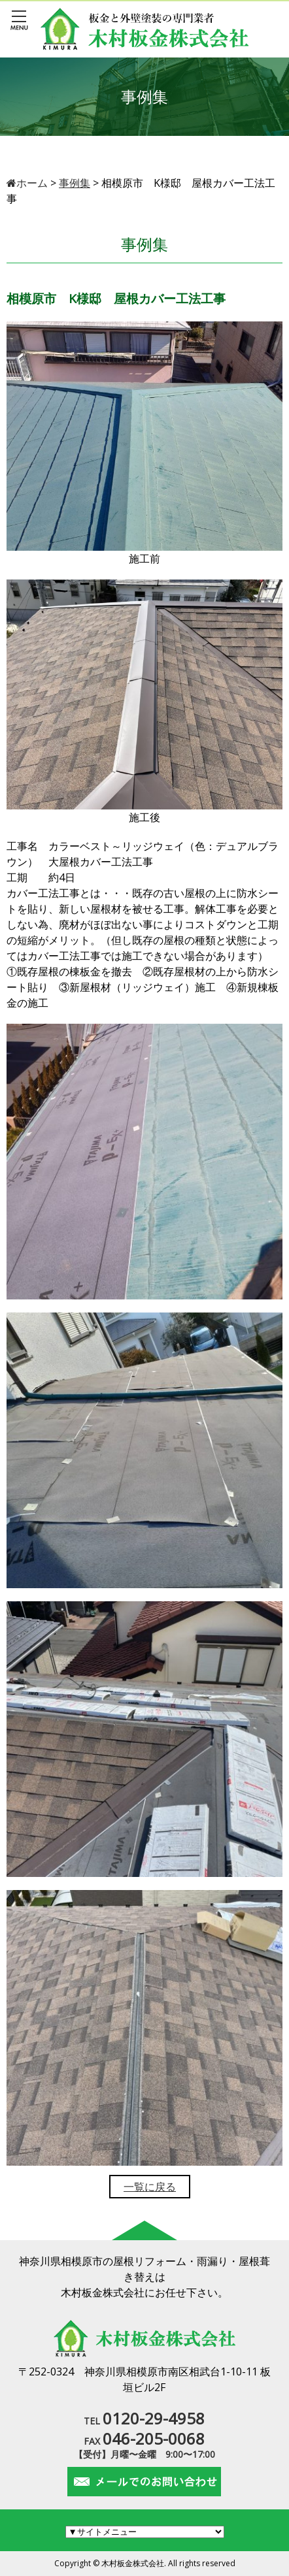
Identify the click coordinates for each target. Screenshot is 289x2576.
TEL (144, 2421)
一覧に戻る (150, 2186)
